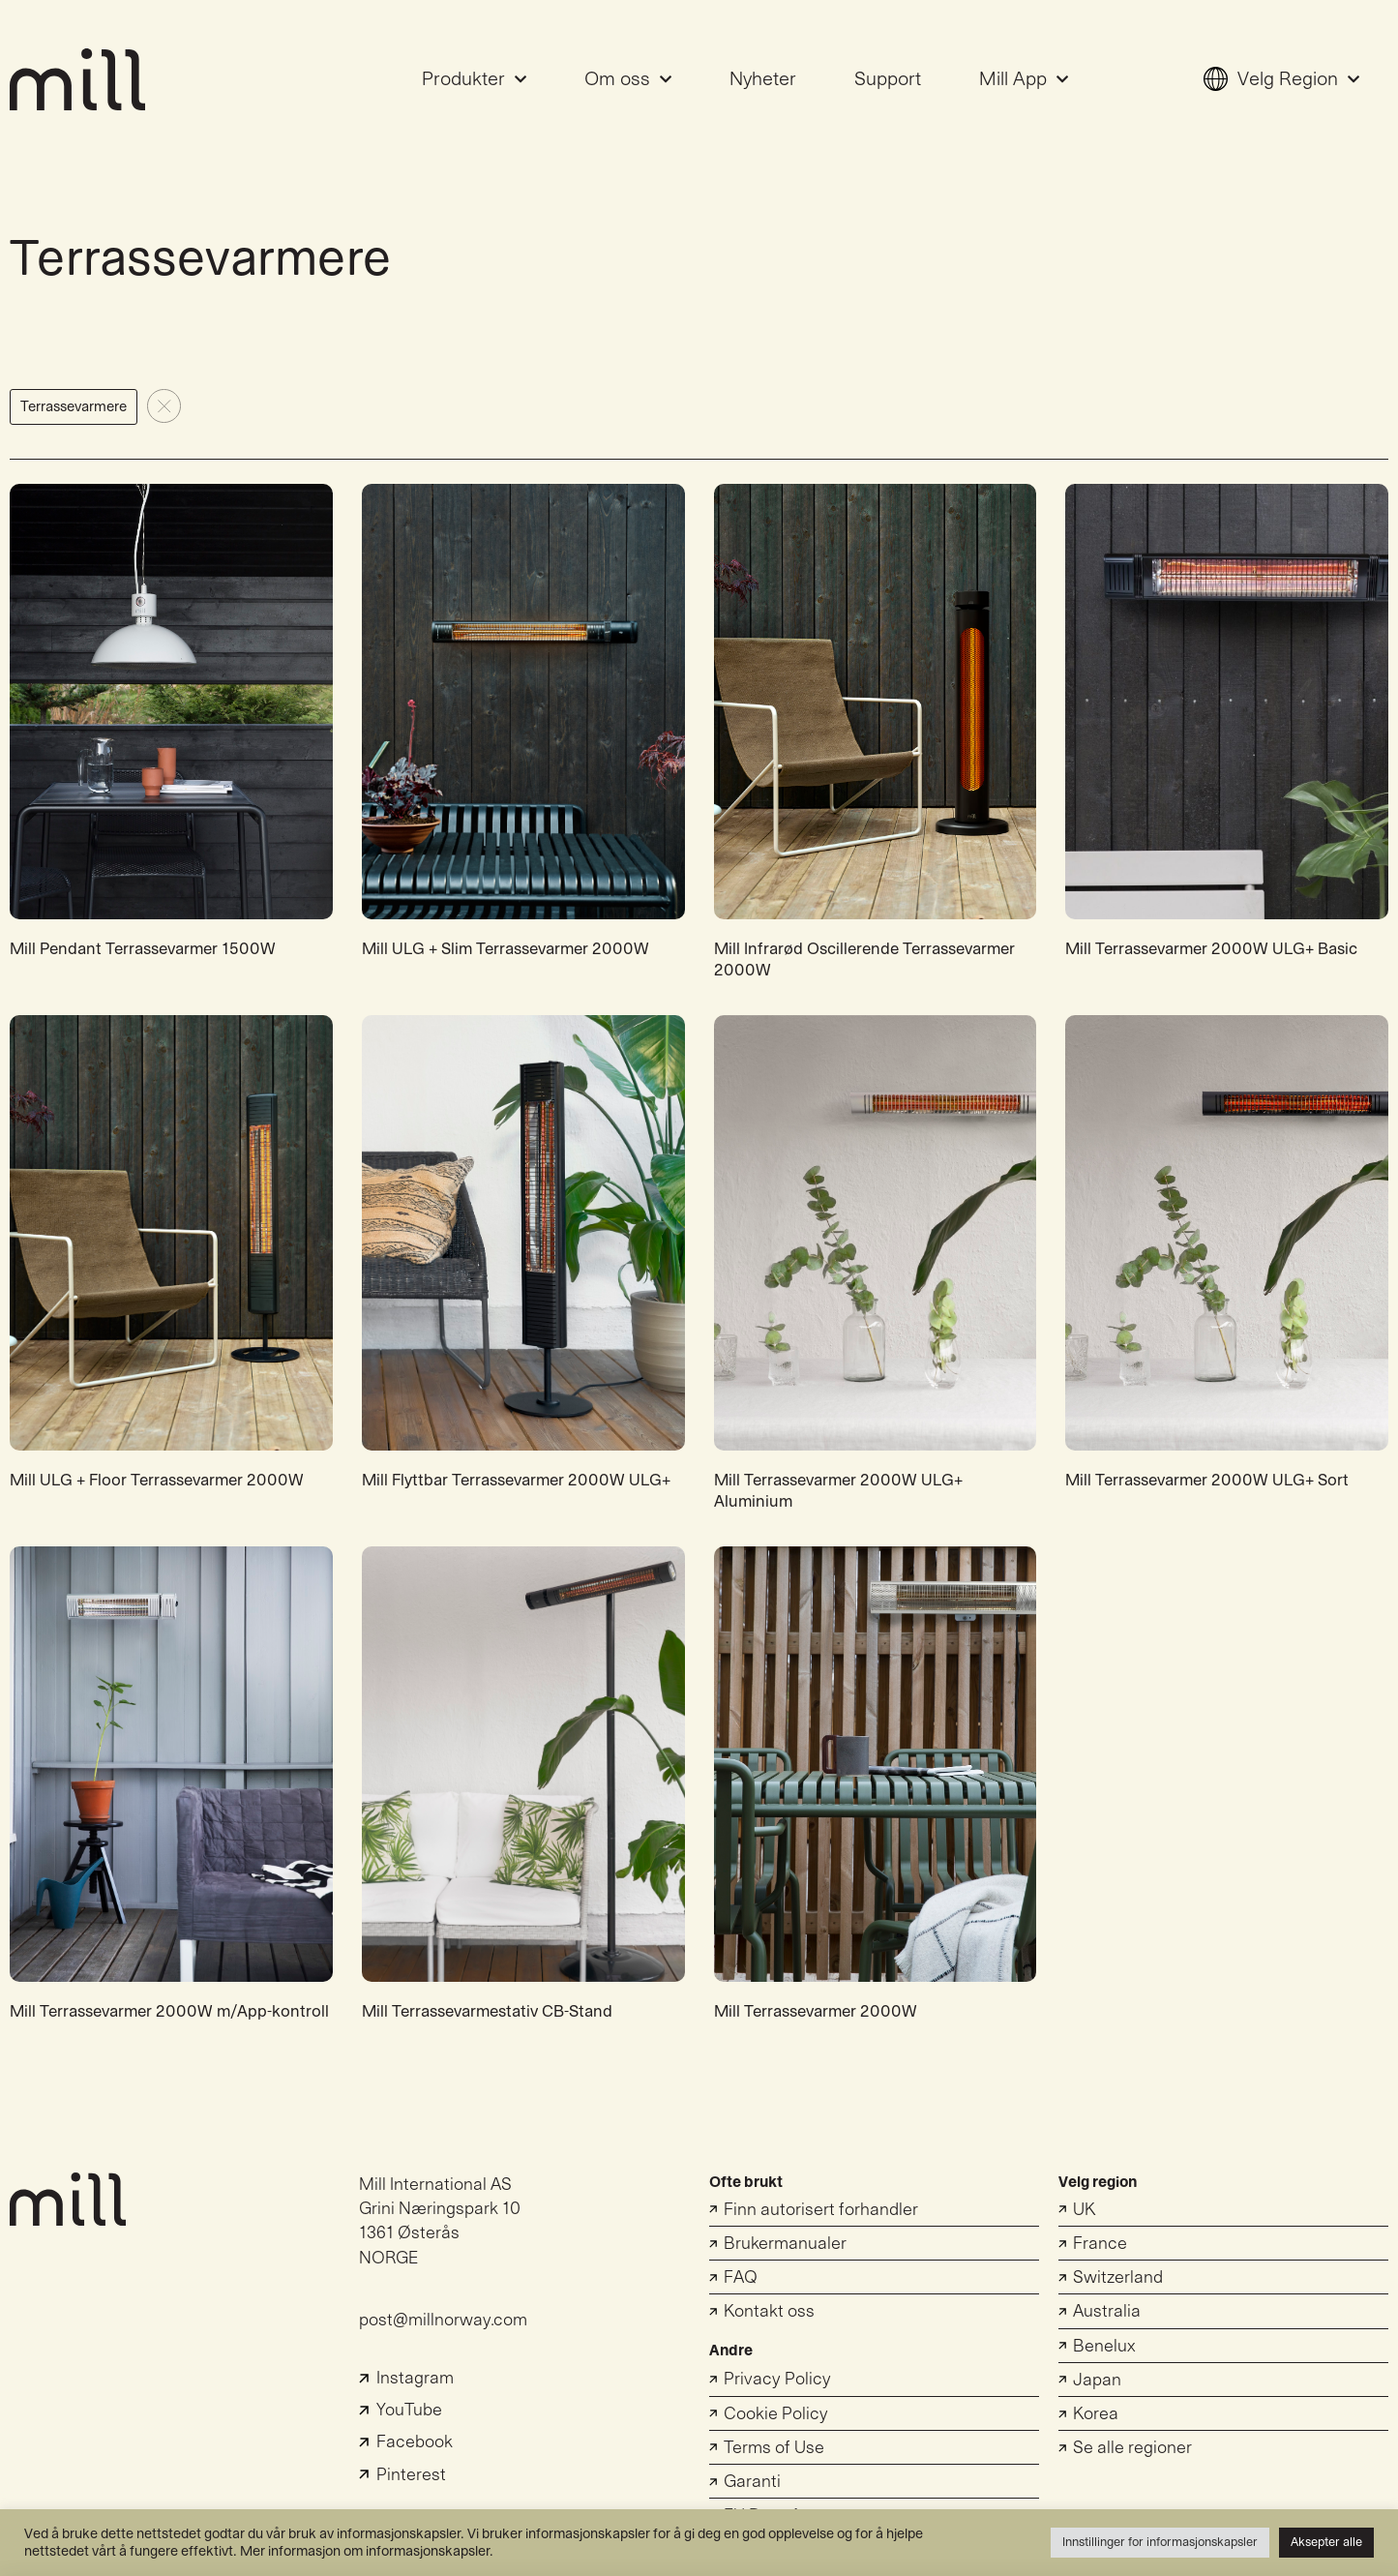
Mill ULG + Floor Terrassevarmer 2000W (157, 1480)
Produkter (474, 79)
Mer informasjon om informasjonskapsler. (366, 2551)
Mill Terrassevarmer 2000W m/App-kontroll (169, 2011)
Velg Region (1281, 79)
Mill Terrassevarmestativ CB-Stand (487, 2011)
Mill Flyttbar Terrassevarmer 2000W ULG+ (516, 1480)
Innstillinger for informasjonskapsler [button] (1160, 2542)
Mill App (1023, 79)
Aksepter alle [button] (1326, 2542)
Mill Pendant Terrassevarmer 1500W (143, 949)
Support (887, 79)
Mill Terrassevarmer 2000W (815, 2011)
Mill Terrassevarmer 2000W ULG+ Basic (1211, 949)
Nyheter (762, 79)
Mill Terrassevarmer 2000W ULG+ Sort (1207, 1480)
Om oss (627, 79)
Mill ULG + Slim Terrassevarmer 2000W (505, 949)
